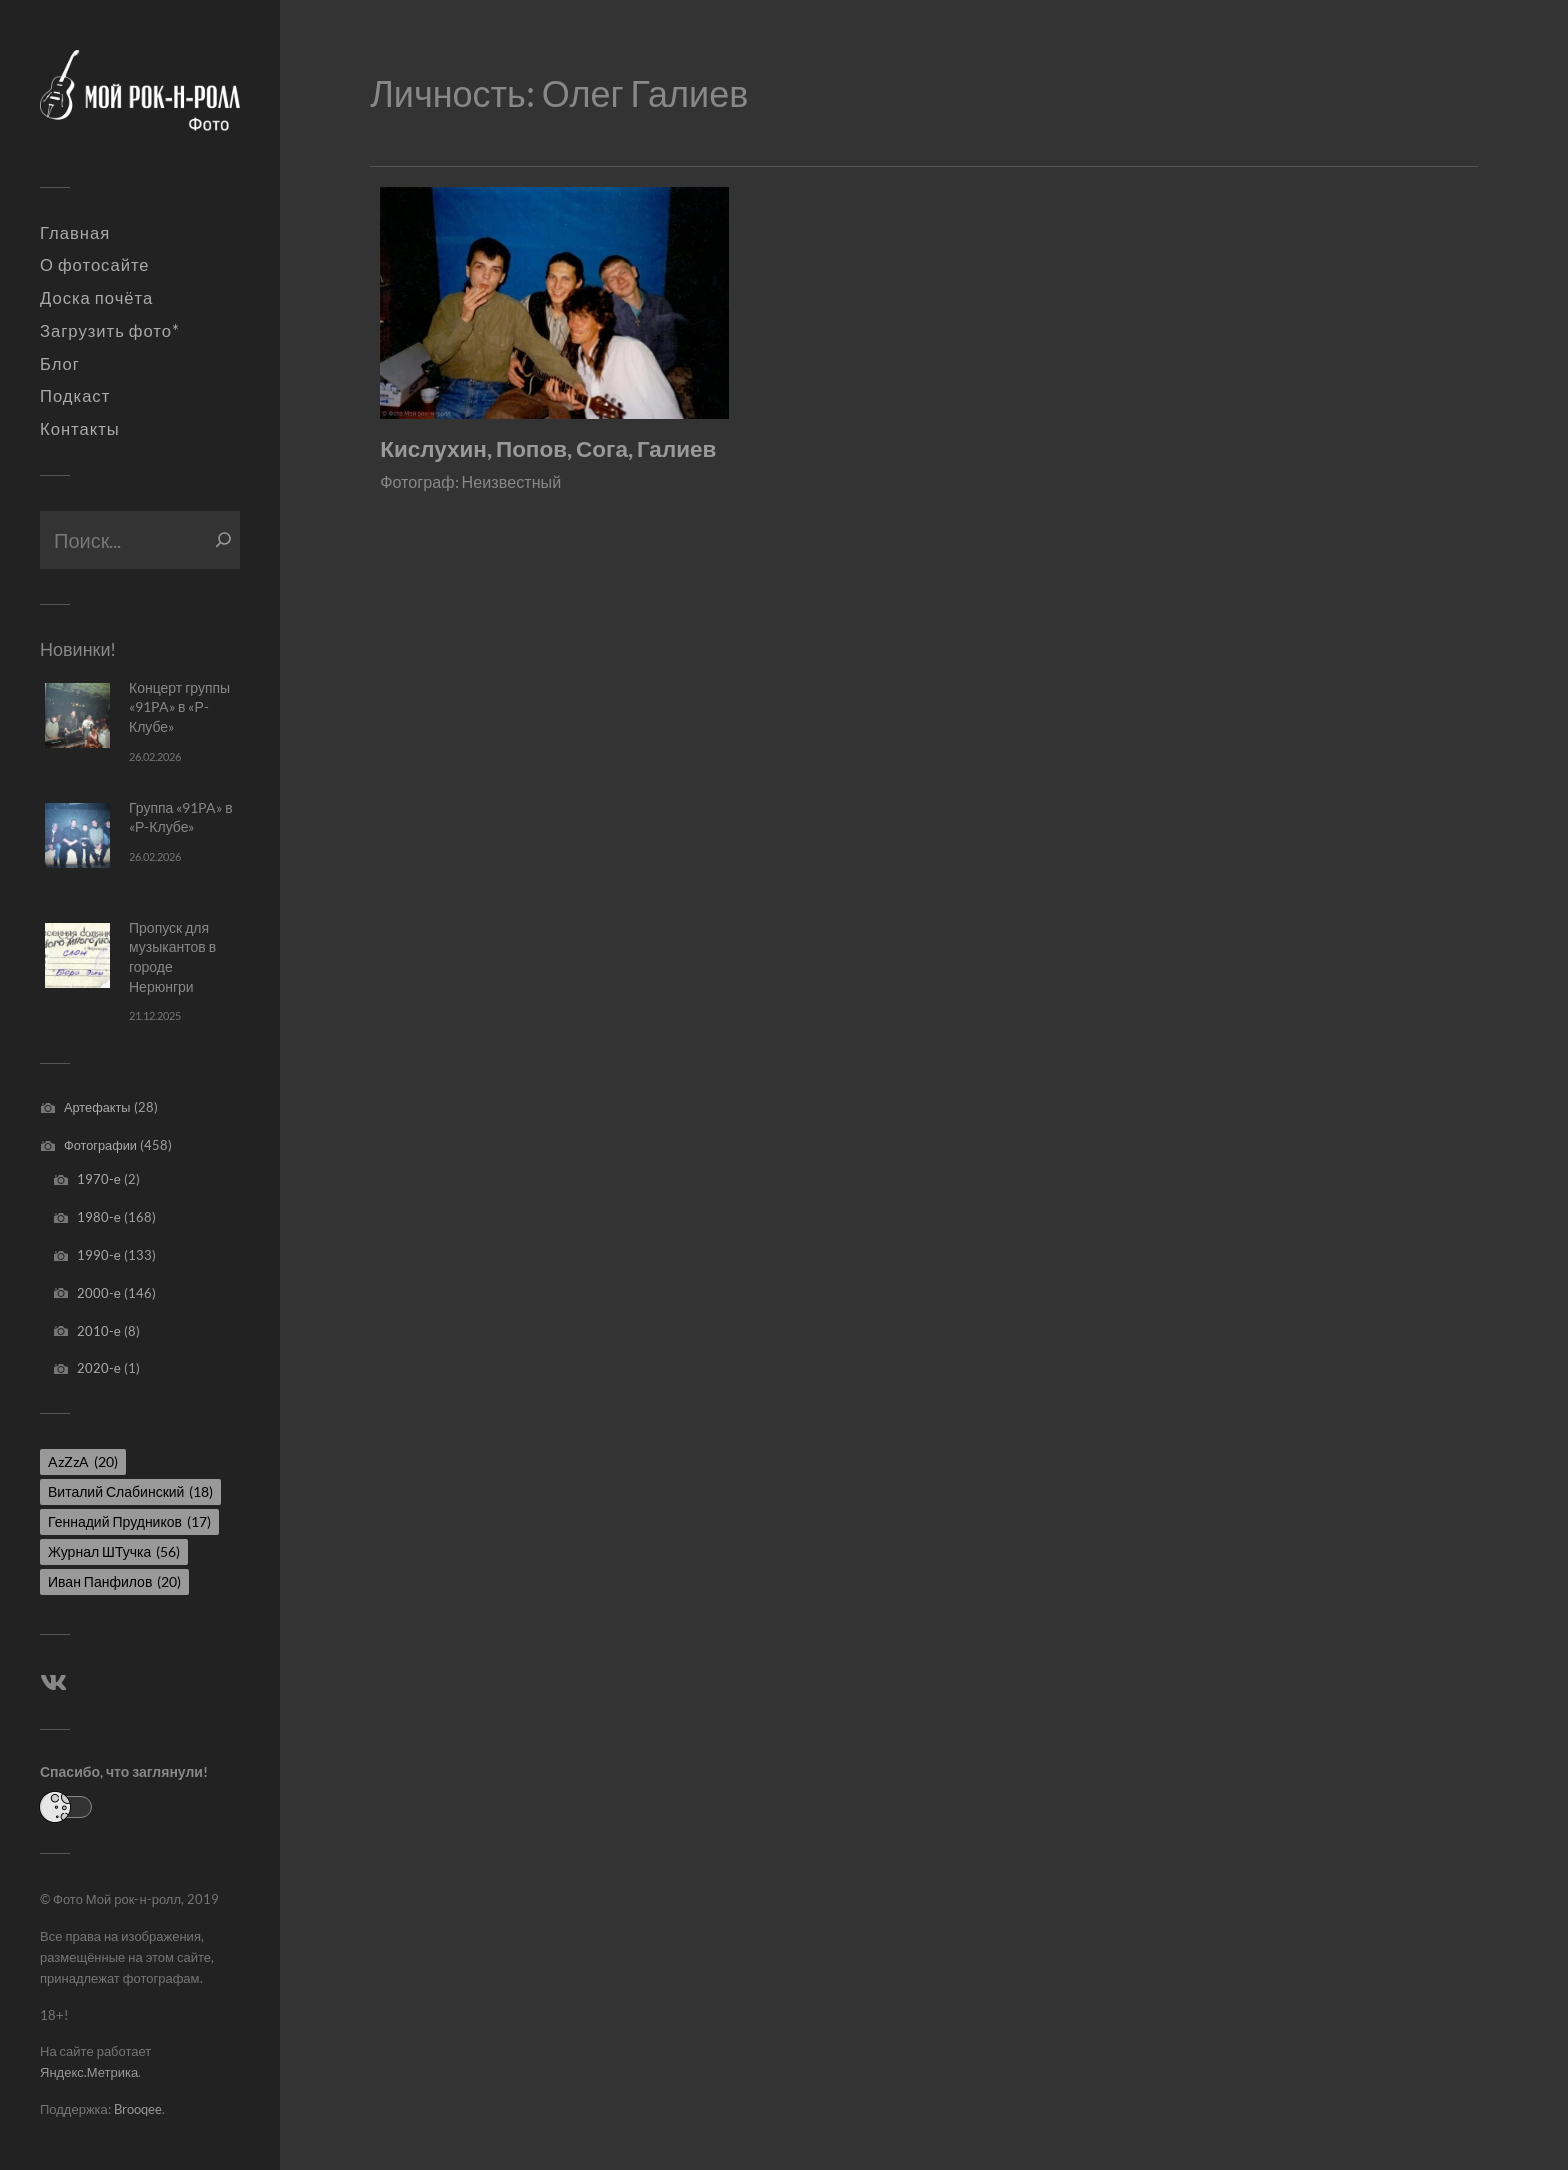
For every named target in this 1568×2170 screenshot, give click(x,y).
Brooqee (138, 2109)
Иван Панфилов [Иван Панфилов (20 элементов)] (114, 1581)
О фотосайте (95, 265)
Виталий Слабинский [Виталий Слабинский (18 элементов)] (130, 1491)
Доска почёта (96, 298)
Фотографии (100, 1145)
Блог (60, 364)
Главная (75, 233)
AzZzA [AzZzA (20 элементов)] (83, 1461)
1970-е (99, 1179)
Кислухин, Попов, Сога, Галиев (548, 448)
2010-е (99, 1331)
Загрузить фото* (110, 331)
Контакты (80, 429)
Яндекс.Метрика (89, 2072)
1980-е (99, 1217)
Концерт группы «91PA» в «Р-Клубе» (179, 707)
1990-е (99, 1255)
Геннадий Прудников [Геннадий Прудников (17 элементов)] (129, 1521)
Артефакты (97, 1107)
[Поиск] (223, 540)
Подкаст (75, 396)
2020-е (99, 1368)
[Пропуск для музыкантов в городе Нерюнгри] (77, 955)
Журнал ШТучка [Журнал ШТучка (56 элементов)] (114, 1551)
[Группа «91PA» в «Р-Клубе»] (77, 835)
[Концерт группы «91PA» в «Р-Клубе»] (77, 715)
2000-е (99, 1293)
